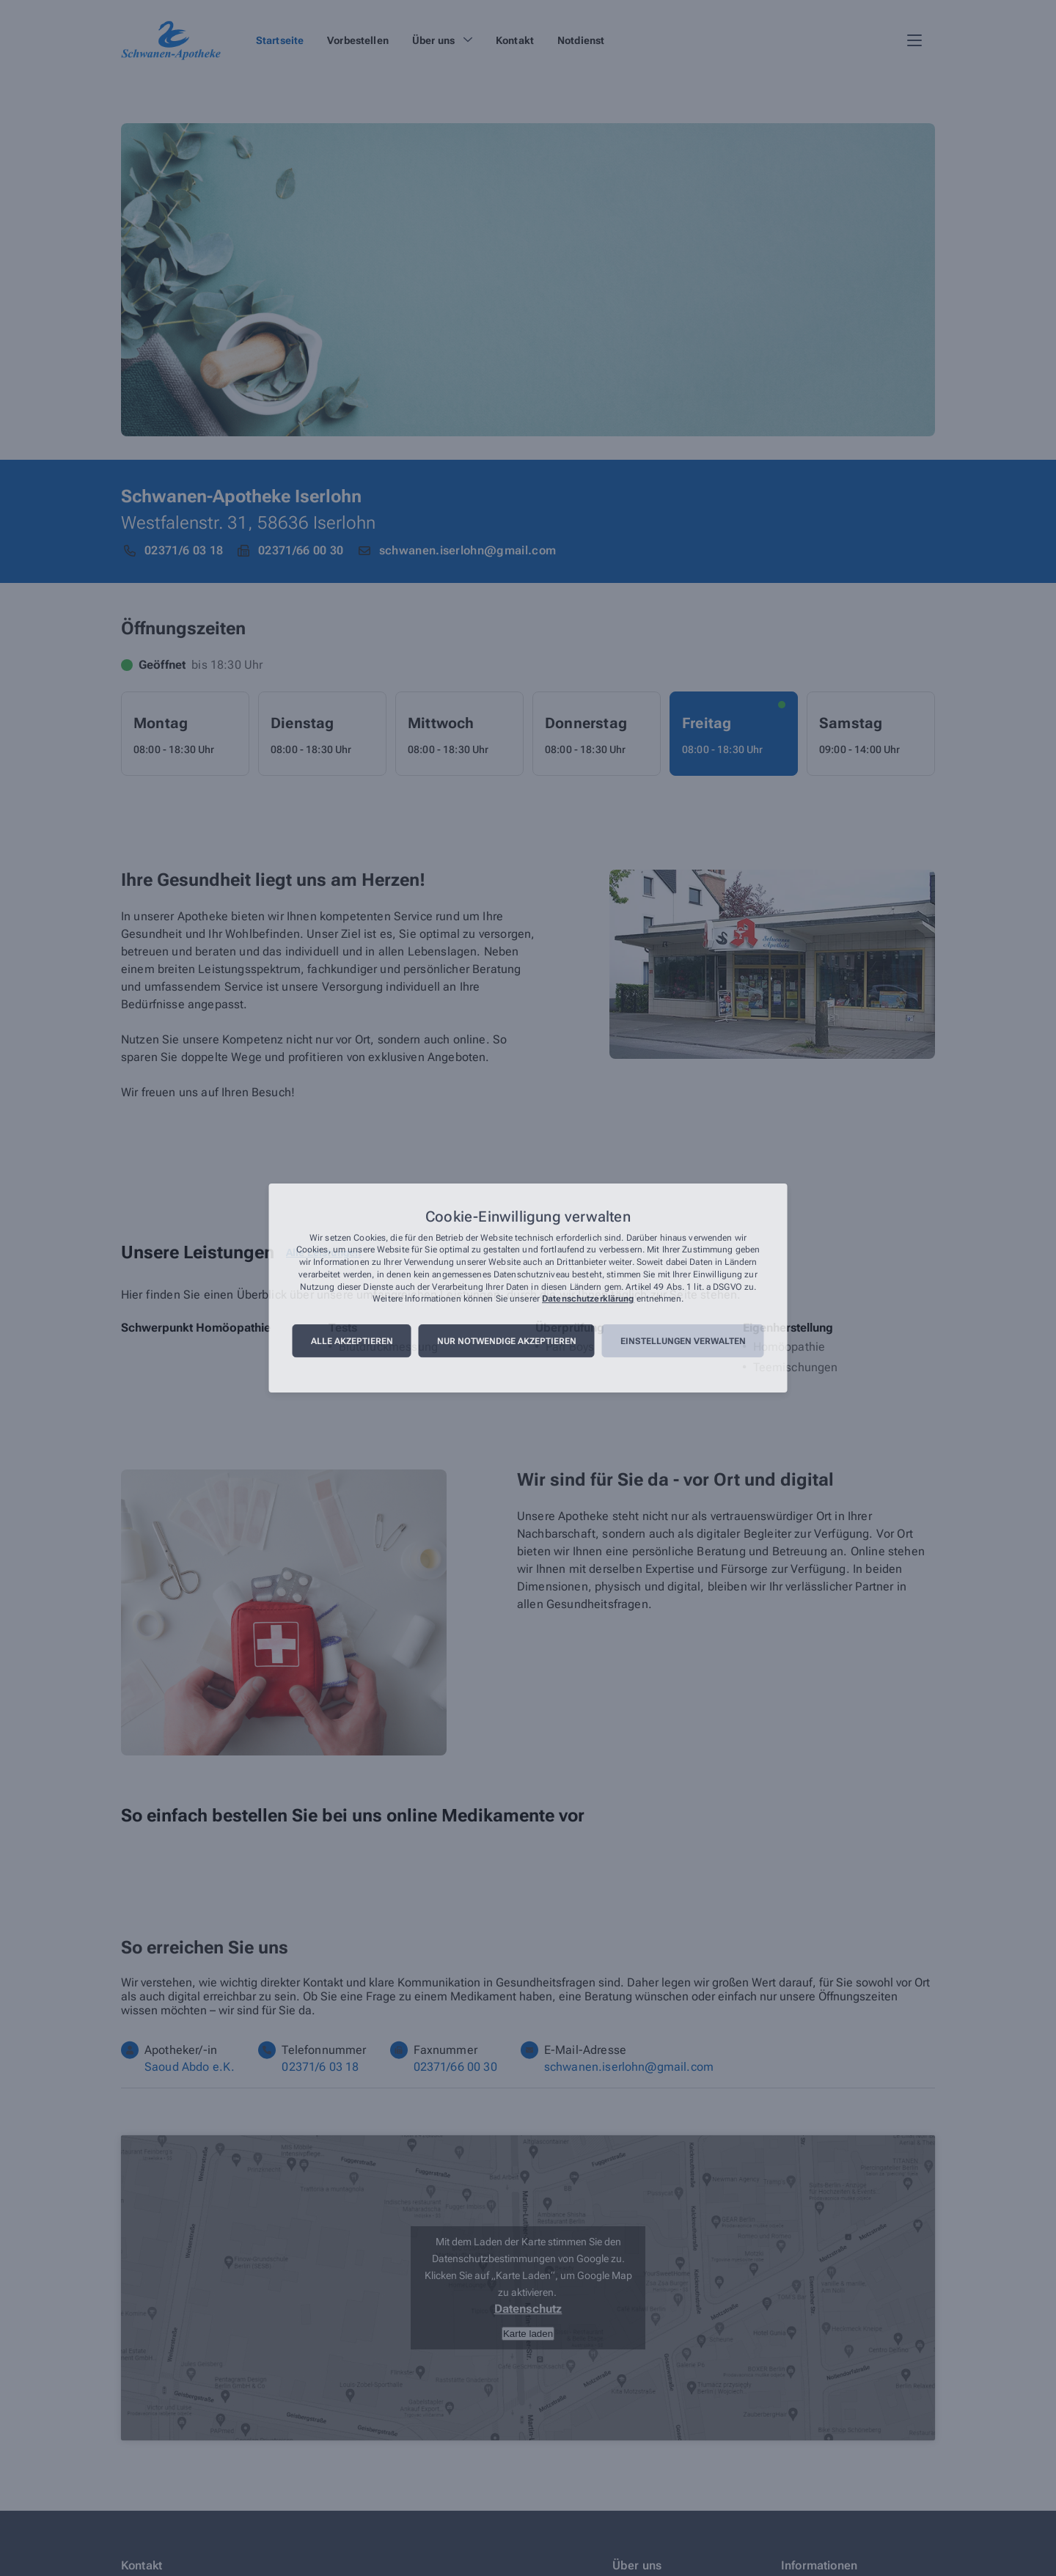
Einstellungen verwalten (683, 1341)
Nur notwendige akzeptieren (506, 1341)
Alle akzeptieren (352, 1341)
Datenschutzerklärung (588, 1299)
